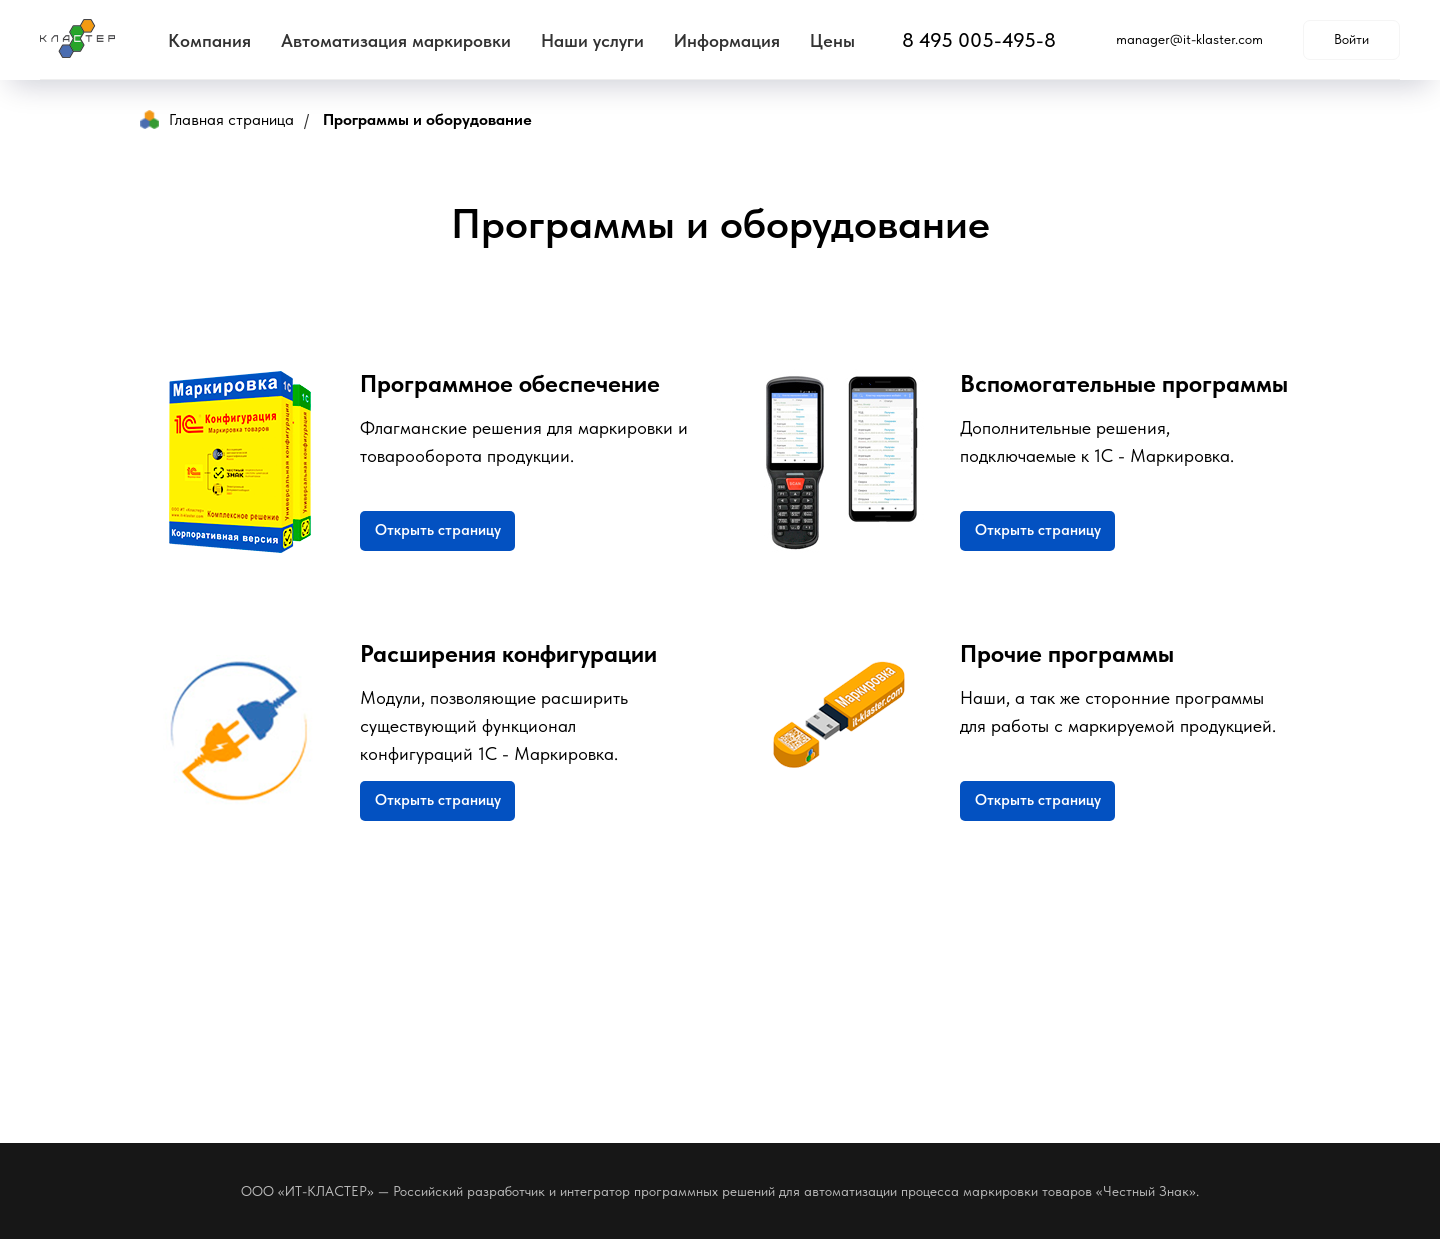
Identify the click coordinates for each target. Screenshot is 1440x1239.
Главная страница (217, 119)
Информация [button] (727, 40)
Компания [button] (209, 40)
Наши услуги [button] (592, 40)
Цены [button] (832, 40)
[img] (840, 732)
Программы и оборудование (427, 119)
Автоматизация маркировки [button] (396, 40)
